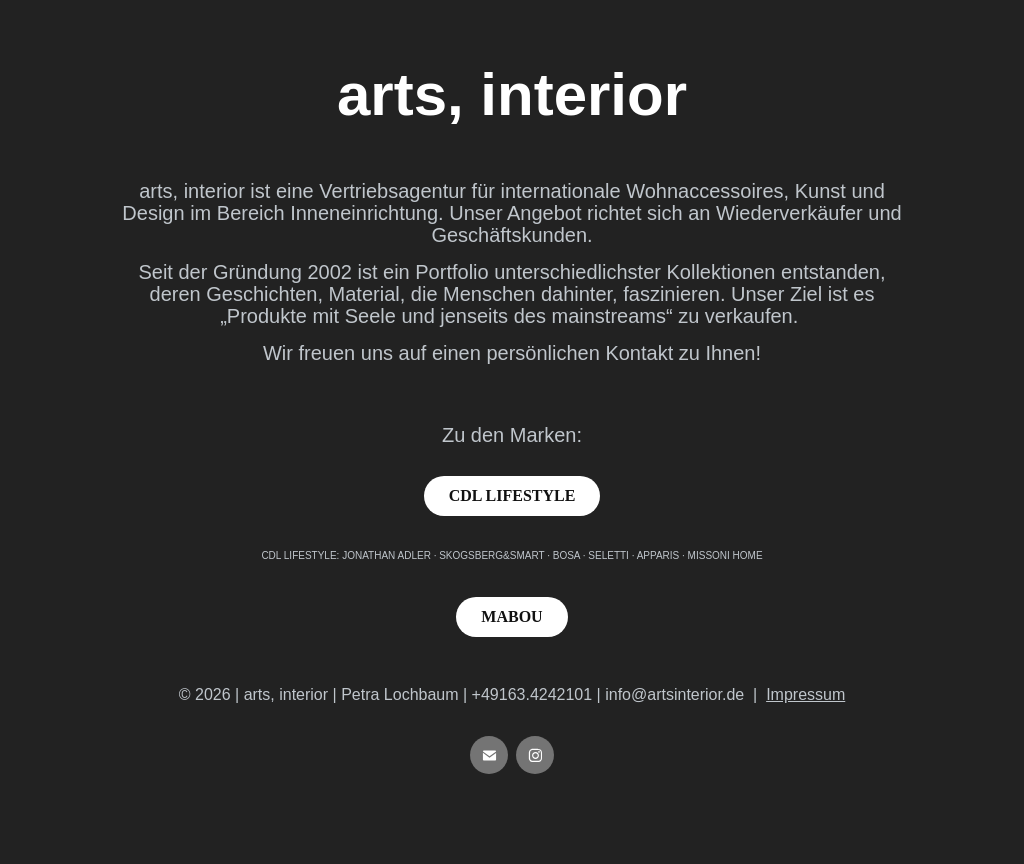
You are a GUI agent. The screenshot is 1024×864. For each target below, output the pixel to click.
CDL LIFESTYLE (512, 495)
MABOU (511, 616)
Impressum (805, 694)
